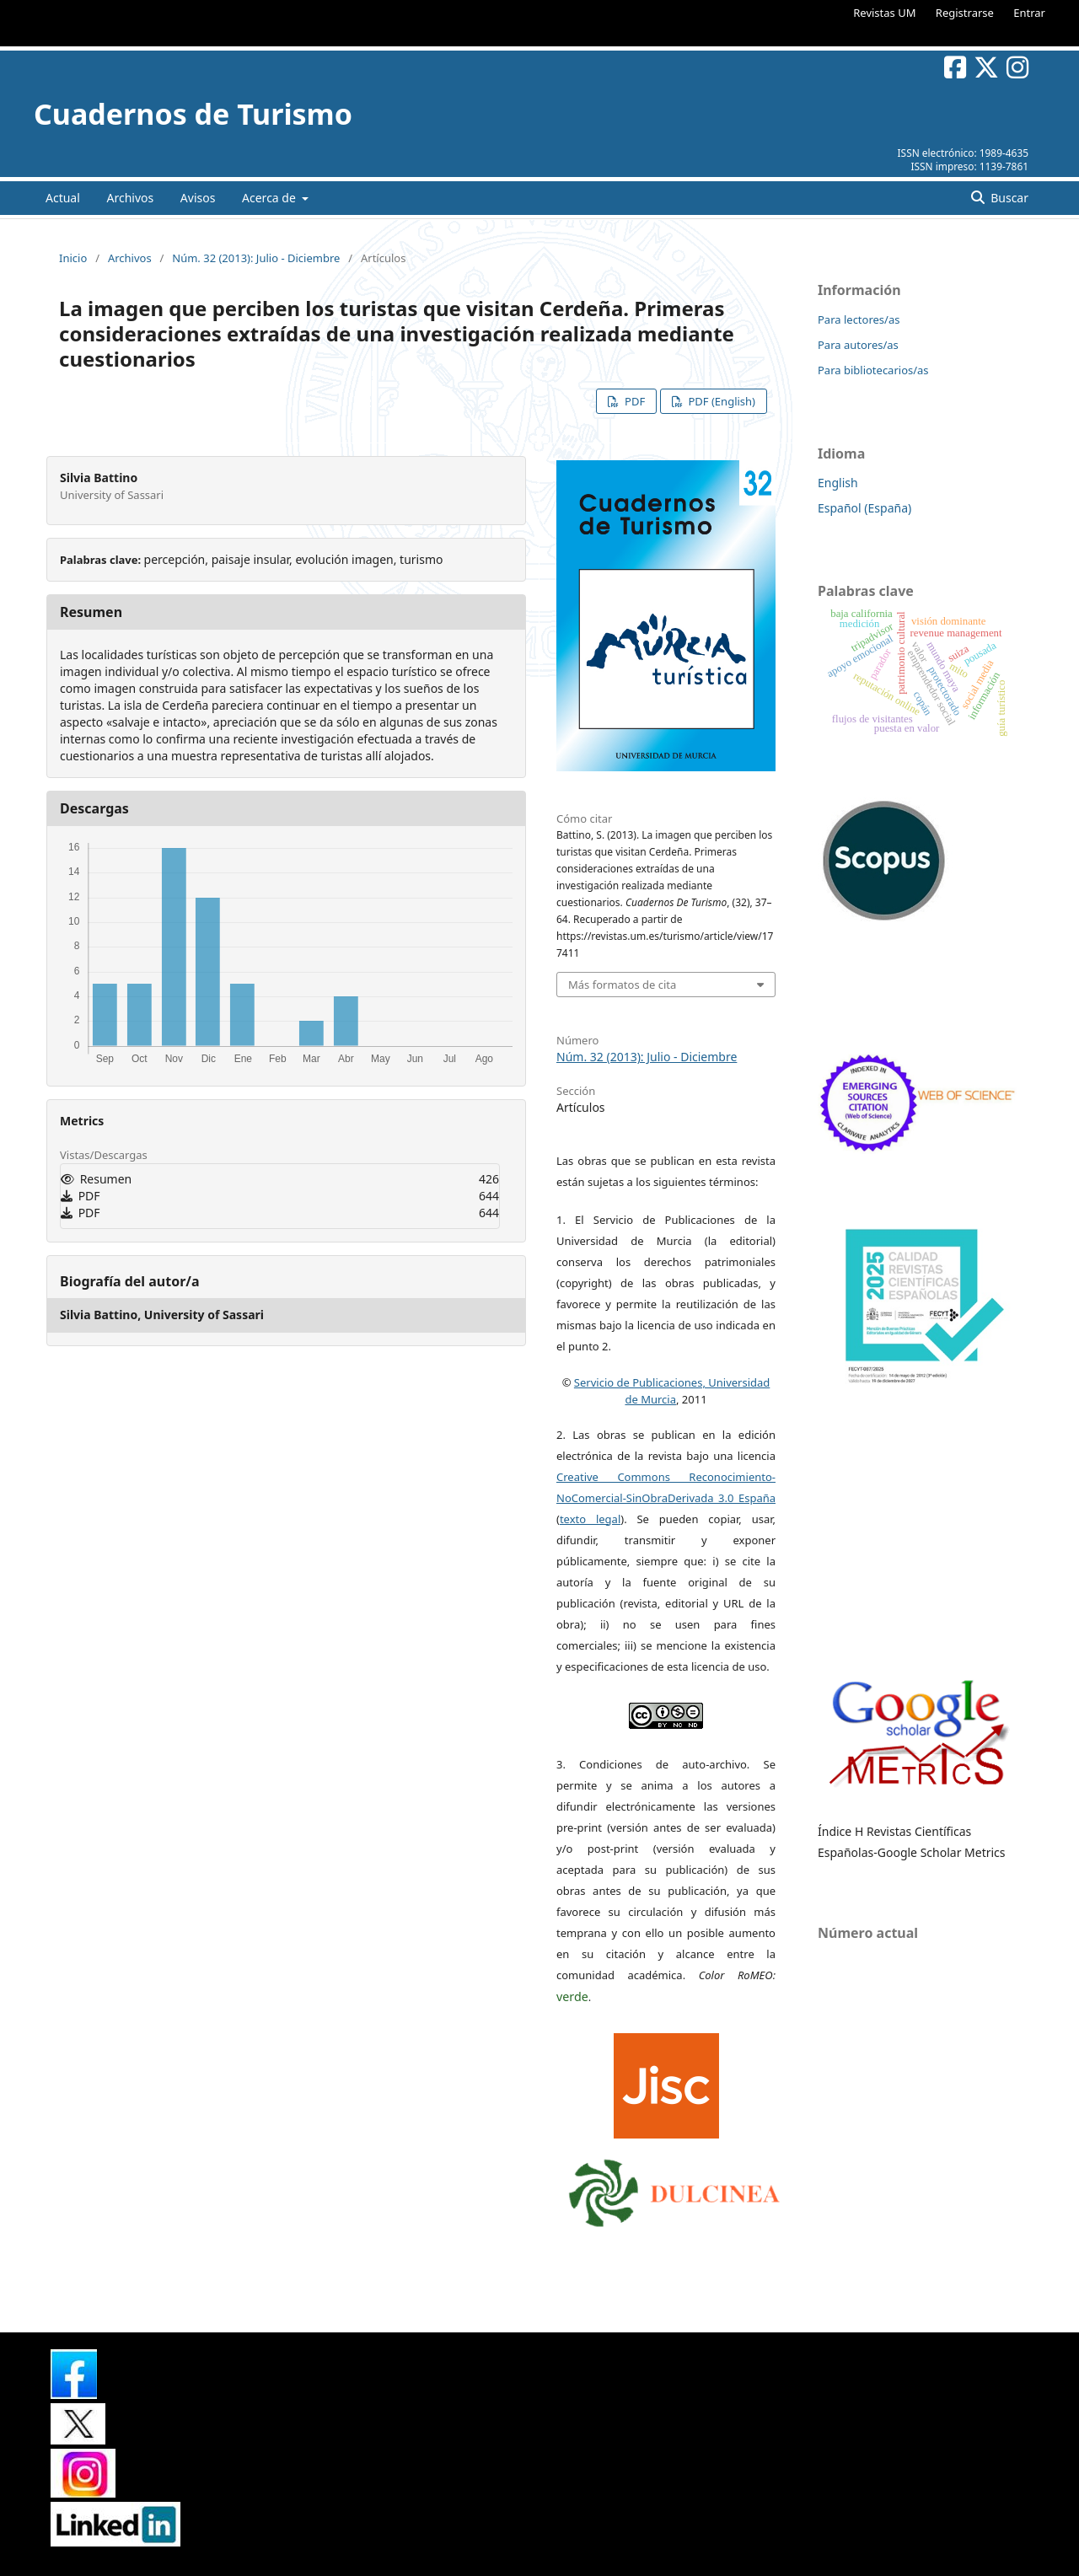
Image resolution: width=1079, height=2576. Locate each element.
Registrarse (965, 12)
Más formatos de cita (622, 984)
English (838, 483)
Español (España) (864, 508)
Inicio (73, 258)
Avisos (198, 198)
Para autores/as (858, 344)
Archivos (129, 198)
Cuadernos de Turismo (193, 113)
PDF (633, 401)
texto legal (590, 1519)
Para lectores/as (858, 319)
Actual (63, 198)
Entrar (1029, 12)
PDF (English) (720, 401)
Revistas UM (884, 12)
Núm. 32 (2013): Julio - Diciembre (256, 258)
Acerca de (270, 198)
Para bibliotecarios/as (873, 370)
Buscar (1008, 198)
